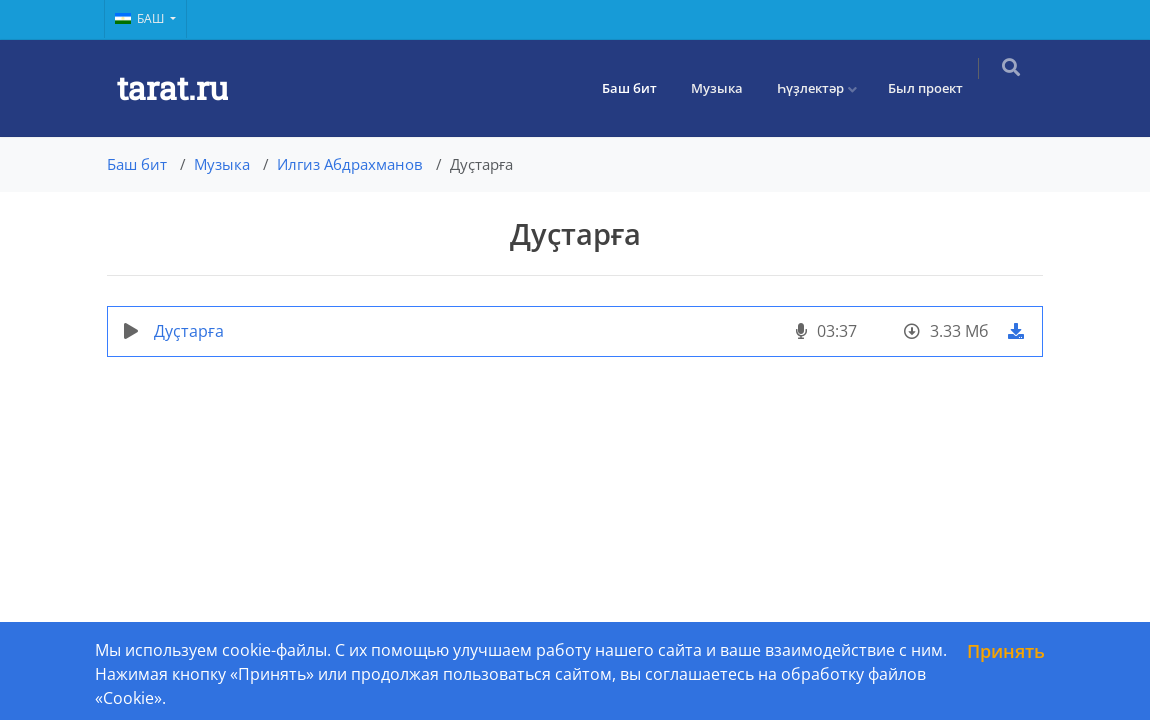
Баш (141, 18)
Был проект (938, 88)
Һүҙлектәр (823, 88)
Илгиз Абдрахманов (350, 164)
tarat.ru (172, 87)
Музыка (730, 88)
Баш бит (642, 88)
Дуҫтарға (189, 331)
